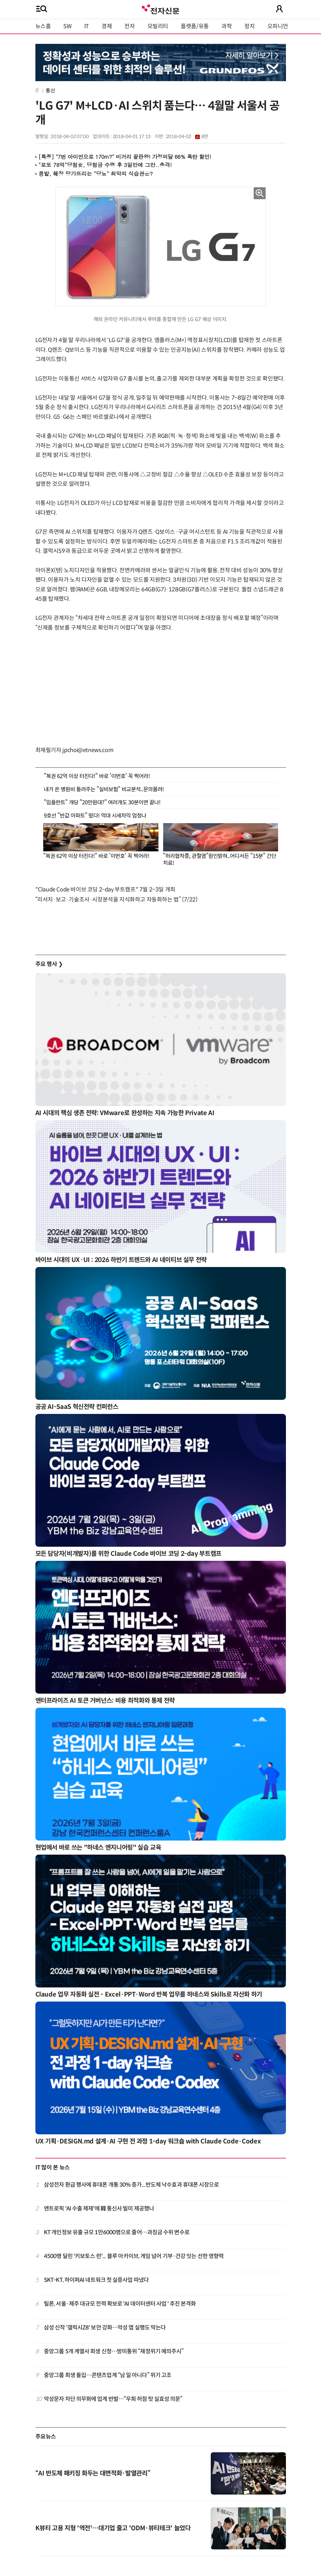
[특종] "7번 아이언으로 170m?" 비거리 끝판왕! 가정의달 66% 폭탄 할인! (125, 156)
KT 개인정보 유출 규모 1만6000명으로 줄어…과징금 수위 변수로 (116, 2232)
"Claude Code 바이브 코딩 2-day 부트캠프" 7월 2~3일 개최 (105, 889)
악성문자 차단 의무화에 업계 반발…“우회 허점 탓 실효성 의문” (113, 2399)
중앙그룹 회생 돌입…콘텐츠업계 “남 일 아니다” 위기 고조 (107, 2375)
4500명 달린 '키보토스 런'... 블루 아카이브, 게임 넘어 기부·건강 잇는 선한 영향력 (134, 2256)
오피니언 (277, 26)
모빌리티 (158, 26)
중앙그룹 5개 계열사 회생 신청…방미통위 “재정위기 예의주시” (114, 2351)
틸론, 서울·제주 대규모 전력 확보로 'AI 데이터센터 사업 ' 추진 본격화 (120, 2303)
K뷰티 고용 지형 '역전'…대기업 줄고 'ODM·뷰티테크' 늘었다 (113, 2528)
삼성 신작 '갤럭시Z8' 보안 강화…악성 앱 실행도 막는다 (105, 2327)
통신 (50, 90)
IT (86, 26)
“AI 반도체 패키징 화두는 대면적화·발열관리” (93, 2473)
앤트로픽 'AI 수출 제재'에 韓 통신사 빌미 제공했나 (99, 2208)
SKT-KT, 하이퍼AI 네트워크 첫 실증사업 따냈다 (96, 2280)
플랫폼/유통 (195, 26)
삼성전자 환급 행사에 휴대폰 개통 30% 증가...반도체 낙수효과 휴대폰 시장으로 (131, 2184)
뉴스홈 (43, 26)
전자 (129, 26)
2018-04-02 (187, 136)
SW (67, 26)
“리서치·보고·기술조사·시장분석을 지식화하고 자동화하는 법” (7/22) (116, 899)
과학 (226, 26)
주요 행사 (49, 964)
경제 (106, 26)
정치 (249, 26)
